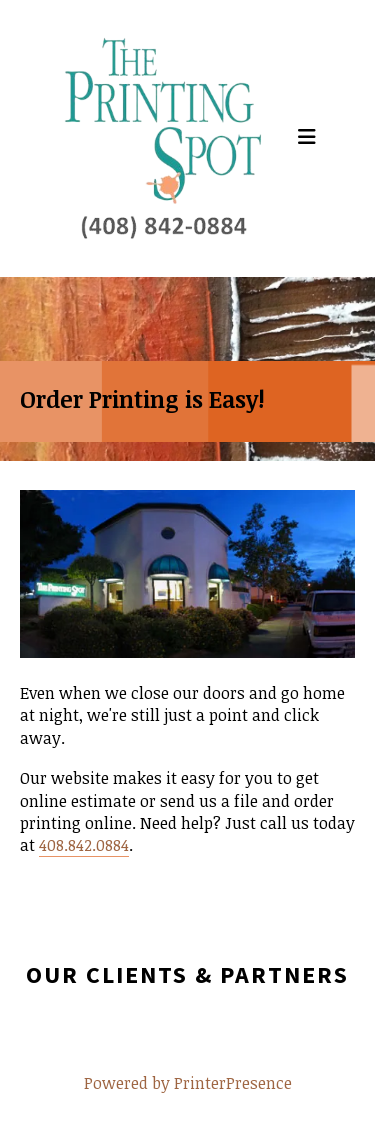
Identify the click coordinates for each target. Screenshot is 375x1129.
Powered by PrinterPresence (188, 1083)
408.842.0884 (84, 845)
